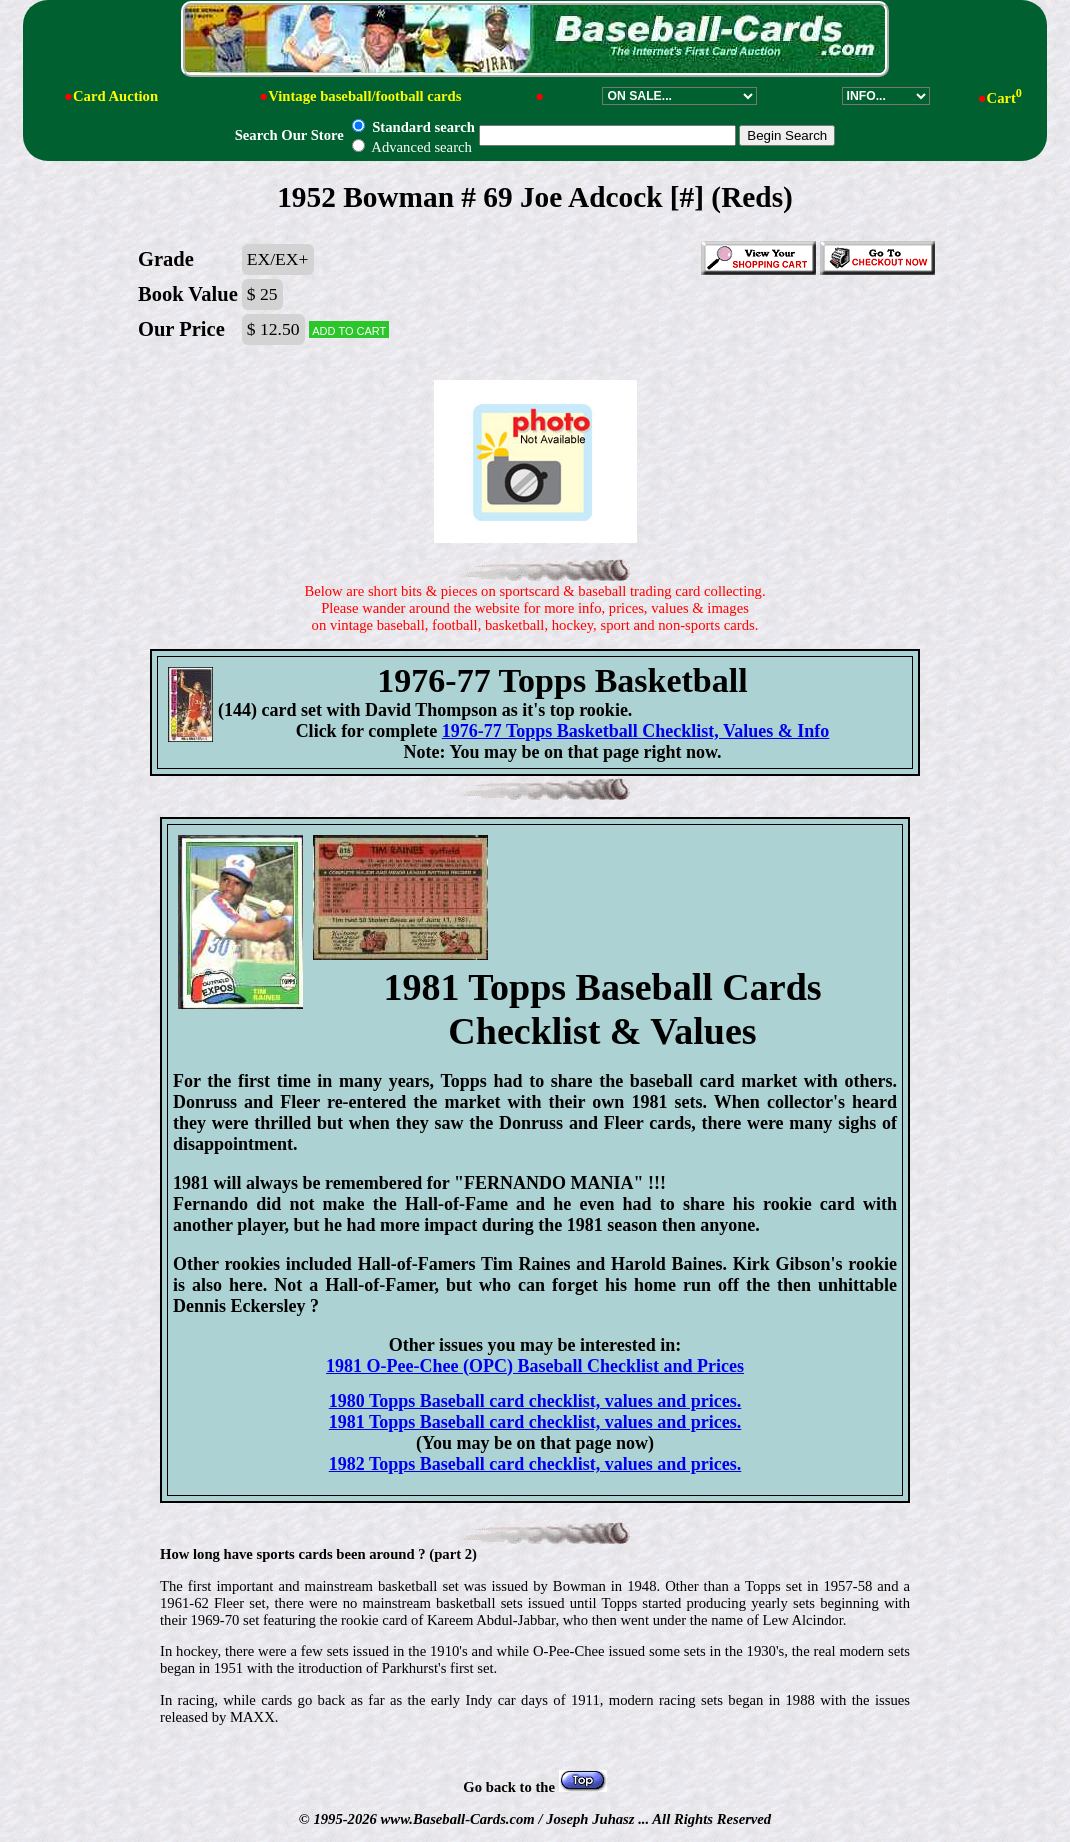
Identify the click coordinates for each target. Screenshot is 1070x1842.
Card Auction (115, 96)
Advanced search (411, 147)
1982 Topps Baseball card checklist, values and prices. (535, 1464)
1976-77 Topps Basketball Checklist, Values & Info (636, 731)
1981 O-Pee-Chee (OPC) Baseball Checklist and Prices (535, 1366)
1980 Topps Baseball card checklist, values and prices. (535, 1401)
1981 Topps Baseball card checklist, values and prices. (535, 1422)
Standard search (413, 127)
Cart (1004, 98)
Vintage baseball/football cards (364, 96)
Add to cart (349, 329)
